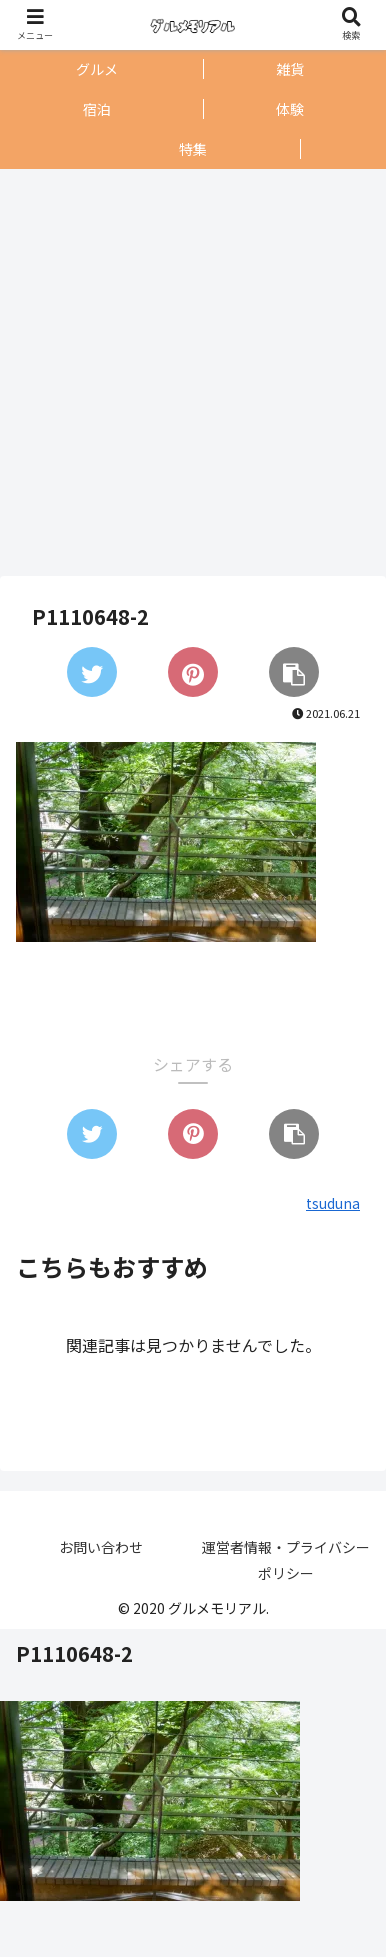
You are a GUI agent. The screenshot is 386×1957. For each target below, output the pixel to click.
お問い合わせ (101, 1547)
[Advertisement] (187, 372)
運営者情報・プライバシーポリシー (286, 1559)
